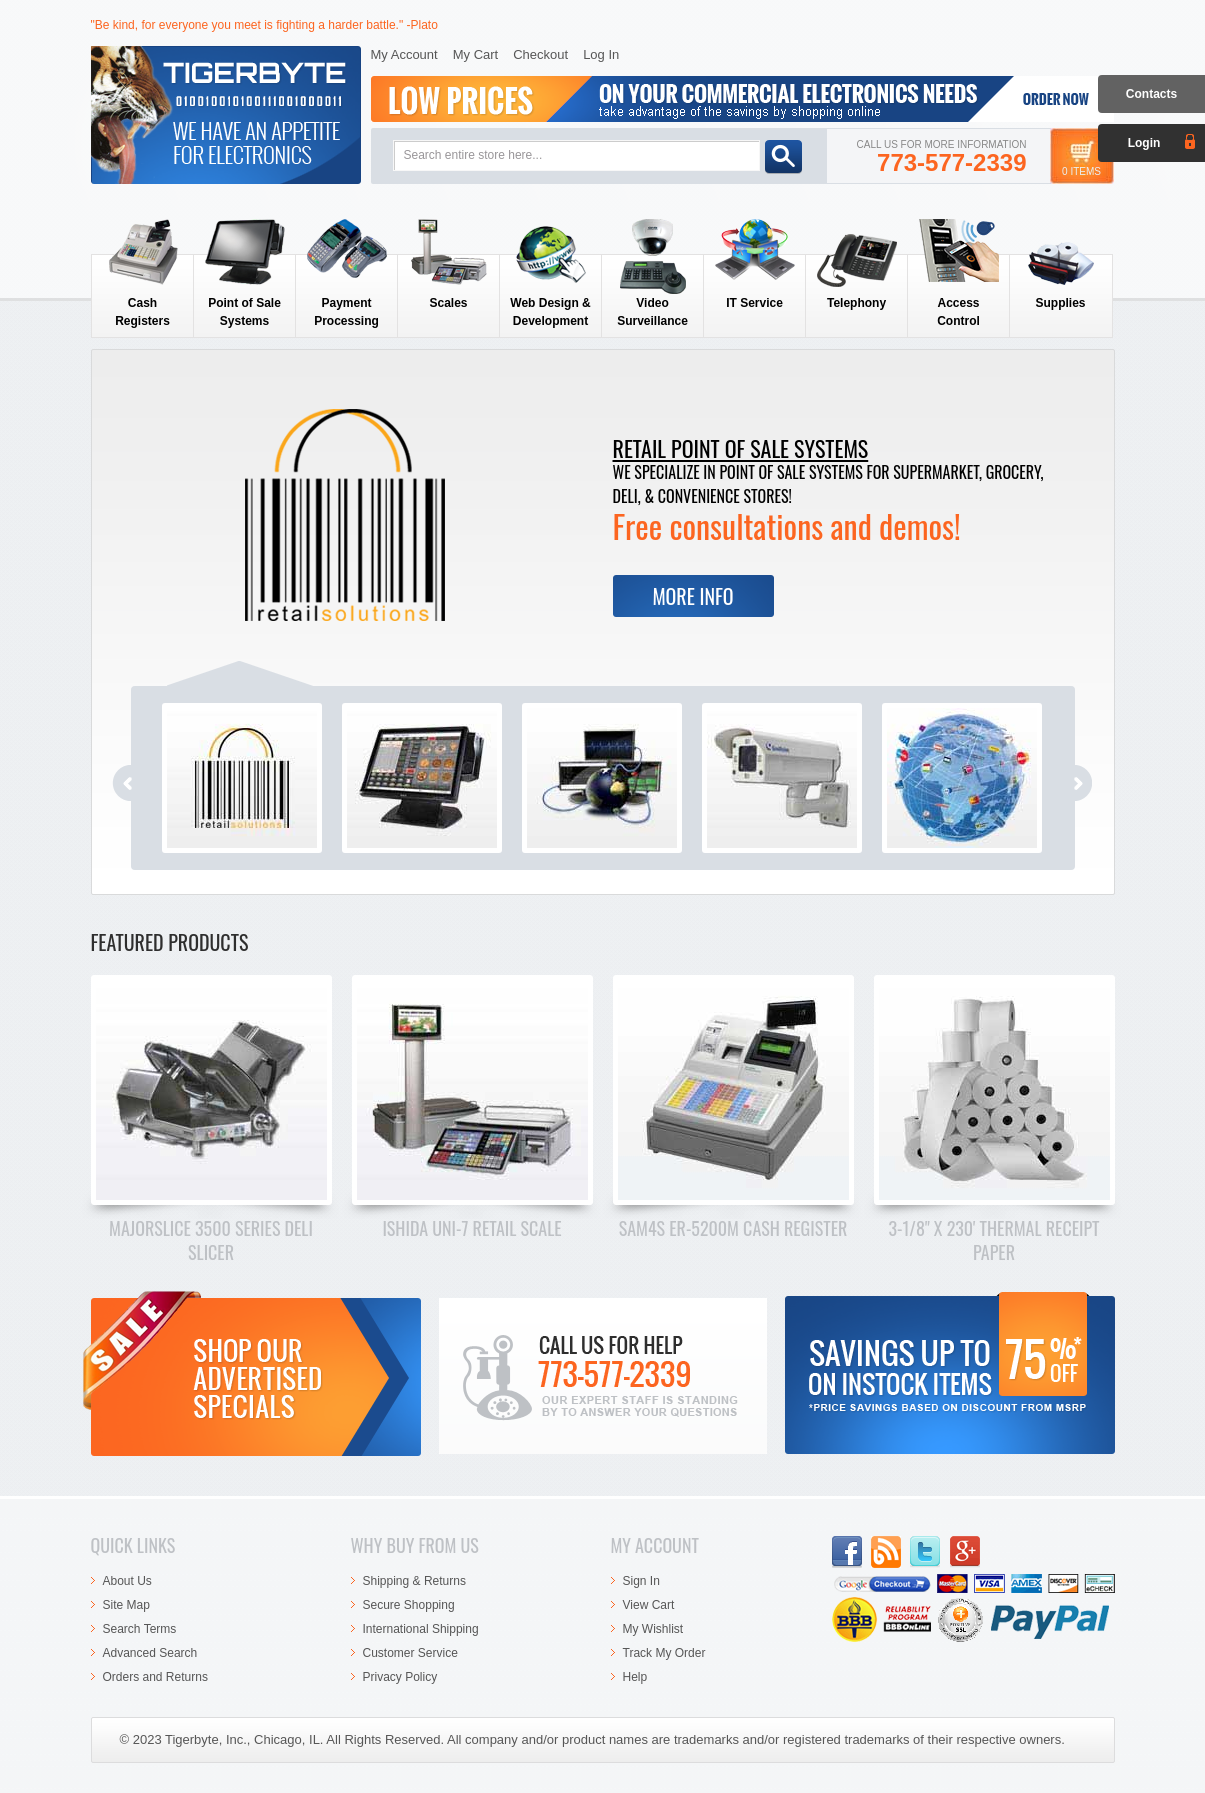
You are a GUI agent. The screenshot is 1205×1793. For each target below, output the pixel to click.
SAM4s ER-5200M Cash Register (733, 1228)
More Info (692, 596)
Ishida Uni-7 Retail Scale (471, 1228)
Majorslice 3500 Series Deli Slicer (211, 1240)
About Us (127, 1581)
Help (635, 1677)
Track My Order (664, 1653)
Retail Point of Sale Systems (741, 448)
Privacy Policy (400, 1677)
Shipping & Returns (414, 1581)
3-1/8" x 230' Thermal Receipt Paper (993, 1240)
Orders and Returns (155, 1677)
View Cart (649, 1605)
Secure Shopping (409, 1605)
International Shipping (421, 1629)
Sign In (641, 1581)
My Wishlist (653, 1629)
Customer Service (410, 1653)
